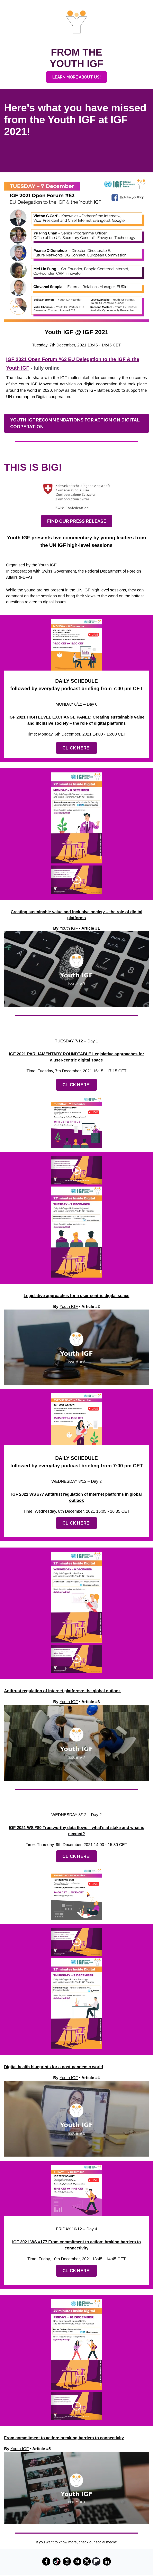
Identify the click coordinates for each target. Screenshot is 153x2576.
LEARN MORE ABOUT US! (76, 77)
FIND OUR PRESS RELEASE (76, 521)
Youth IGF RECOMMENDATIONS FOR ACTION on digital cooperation (75, 423)
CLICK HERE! (76, 747)
